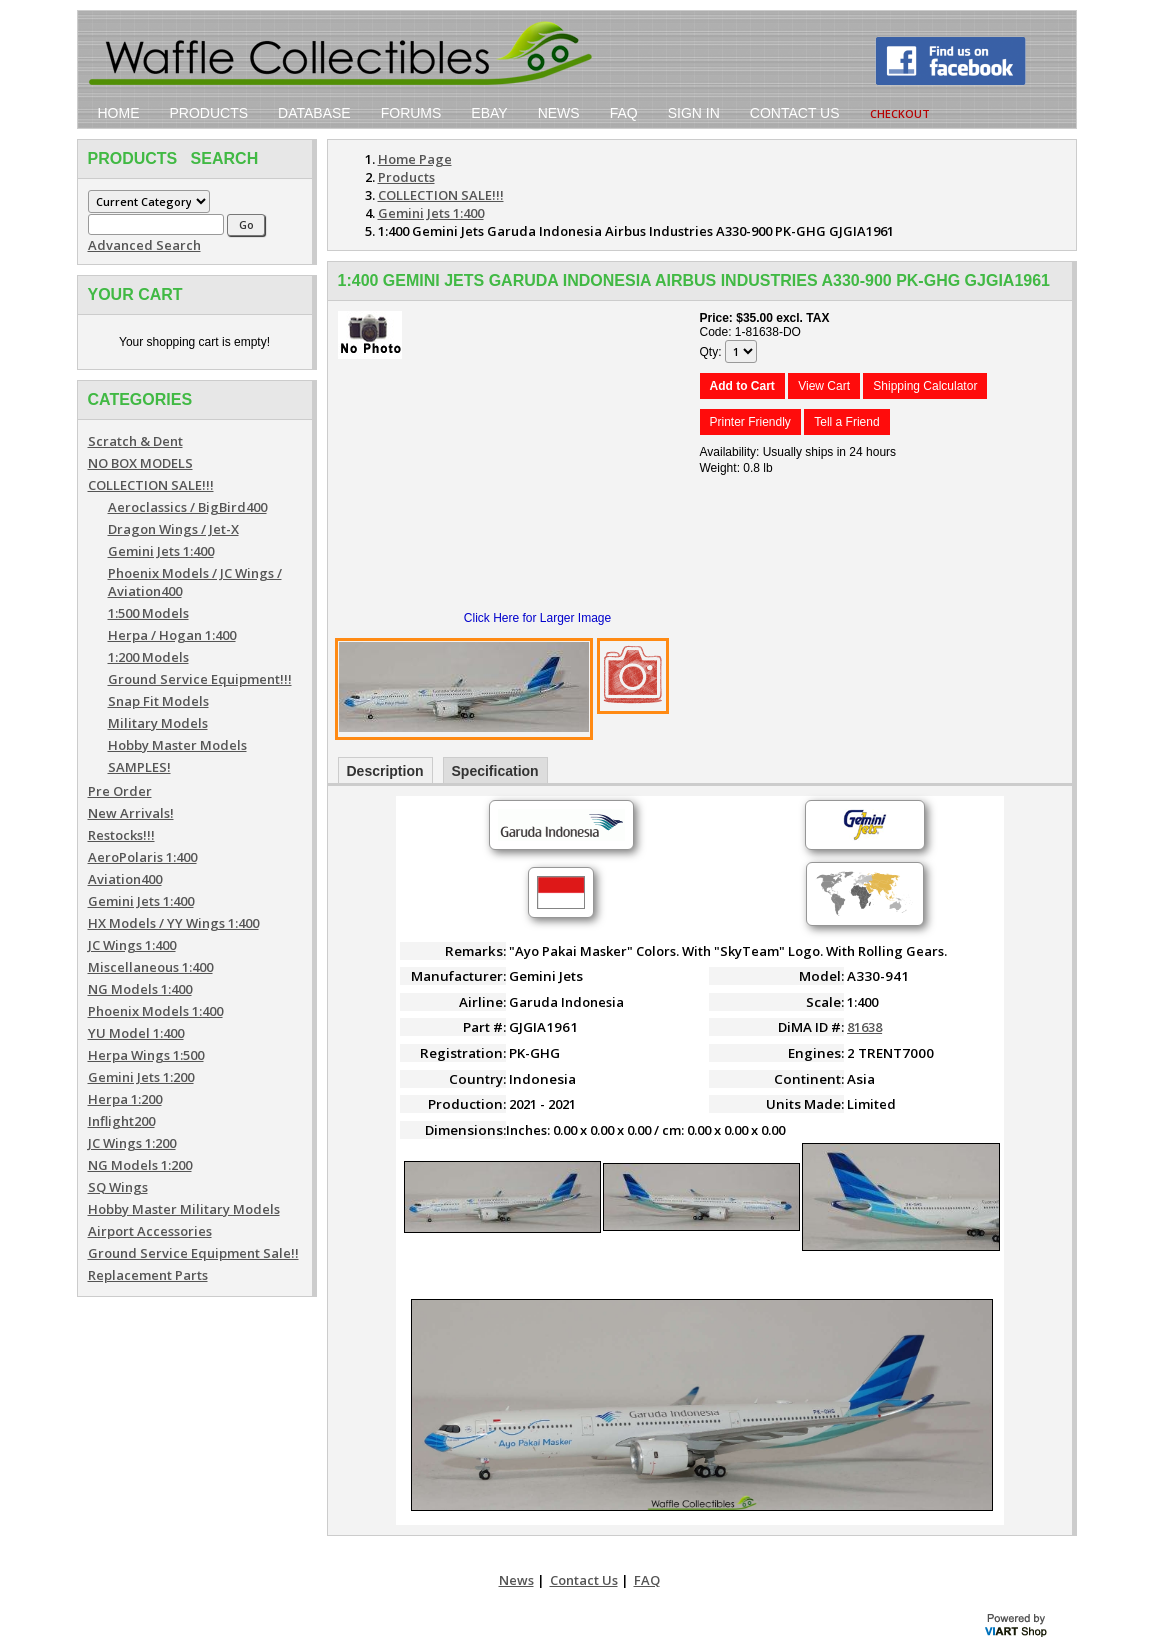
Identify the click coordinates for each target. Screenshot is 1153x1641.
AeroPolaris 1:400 (142, 857)
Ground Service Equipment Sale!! (193, 1253)
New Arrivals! (131, 813)
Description (385, 771)
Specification (495, 771)
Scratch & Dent (135, 441)
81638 (864, 1027)
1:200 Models (148, 657)
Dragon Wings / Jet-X (173, 529)
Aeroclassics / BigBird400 (187, 507)
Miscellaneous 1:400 (150, 967)
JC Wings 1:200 (132, 1143)
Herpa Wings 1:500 (146, 1055)
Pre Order (120, 791)
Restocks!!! (121, 835)
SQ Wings (118, 1187)
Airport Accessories (150, 1231)
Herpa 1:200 (125, 1099)
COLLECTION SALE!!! (151, 485)
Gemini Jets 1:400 (161, 551)
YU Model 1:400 (136, 1033)
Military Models (158, 723)
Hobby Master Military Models (184, 1209)
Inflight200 (121, 1121)
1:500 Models (148, 613)
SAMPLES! (139, 767)
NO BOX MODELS (140, 463)
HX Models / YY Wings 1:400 (173, 923)
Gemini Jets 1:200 (141, 1077)
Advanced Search (144, 245)
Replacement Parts (148, 1275)
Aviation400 (125, 879)
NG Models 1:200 (140, 1165)
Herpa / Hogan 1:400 (172, 635)
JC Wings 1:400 (132, 945)
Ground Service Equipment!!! (200, 679)
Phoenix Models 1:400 (155, 1011)
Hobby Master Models (177, 745)
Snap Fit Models (158, 701)
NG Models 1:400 (140, 989)
